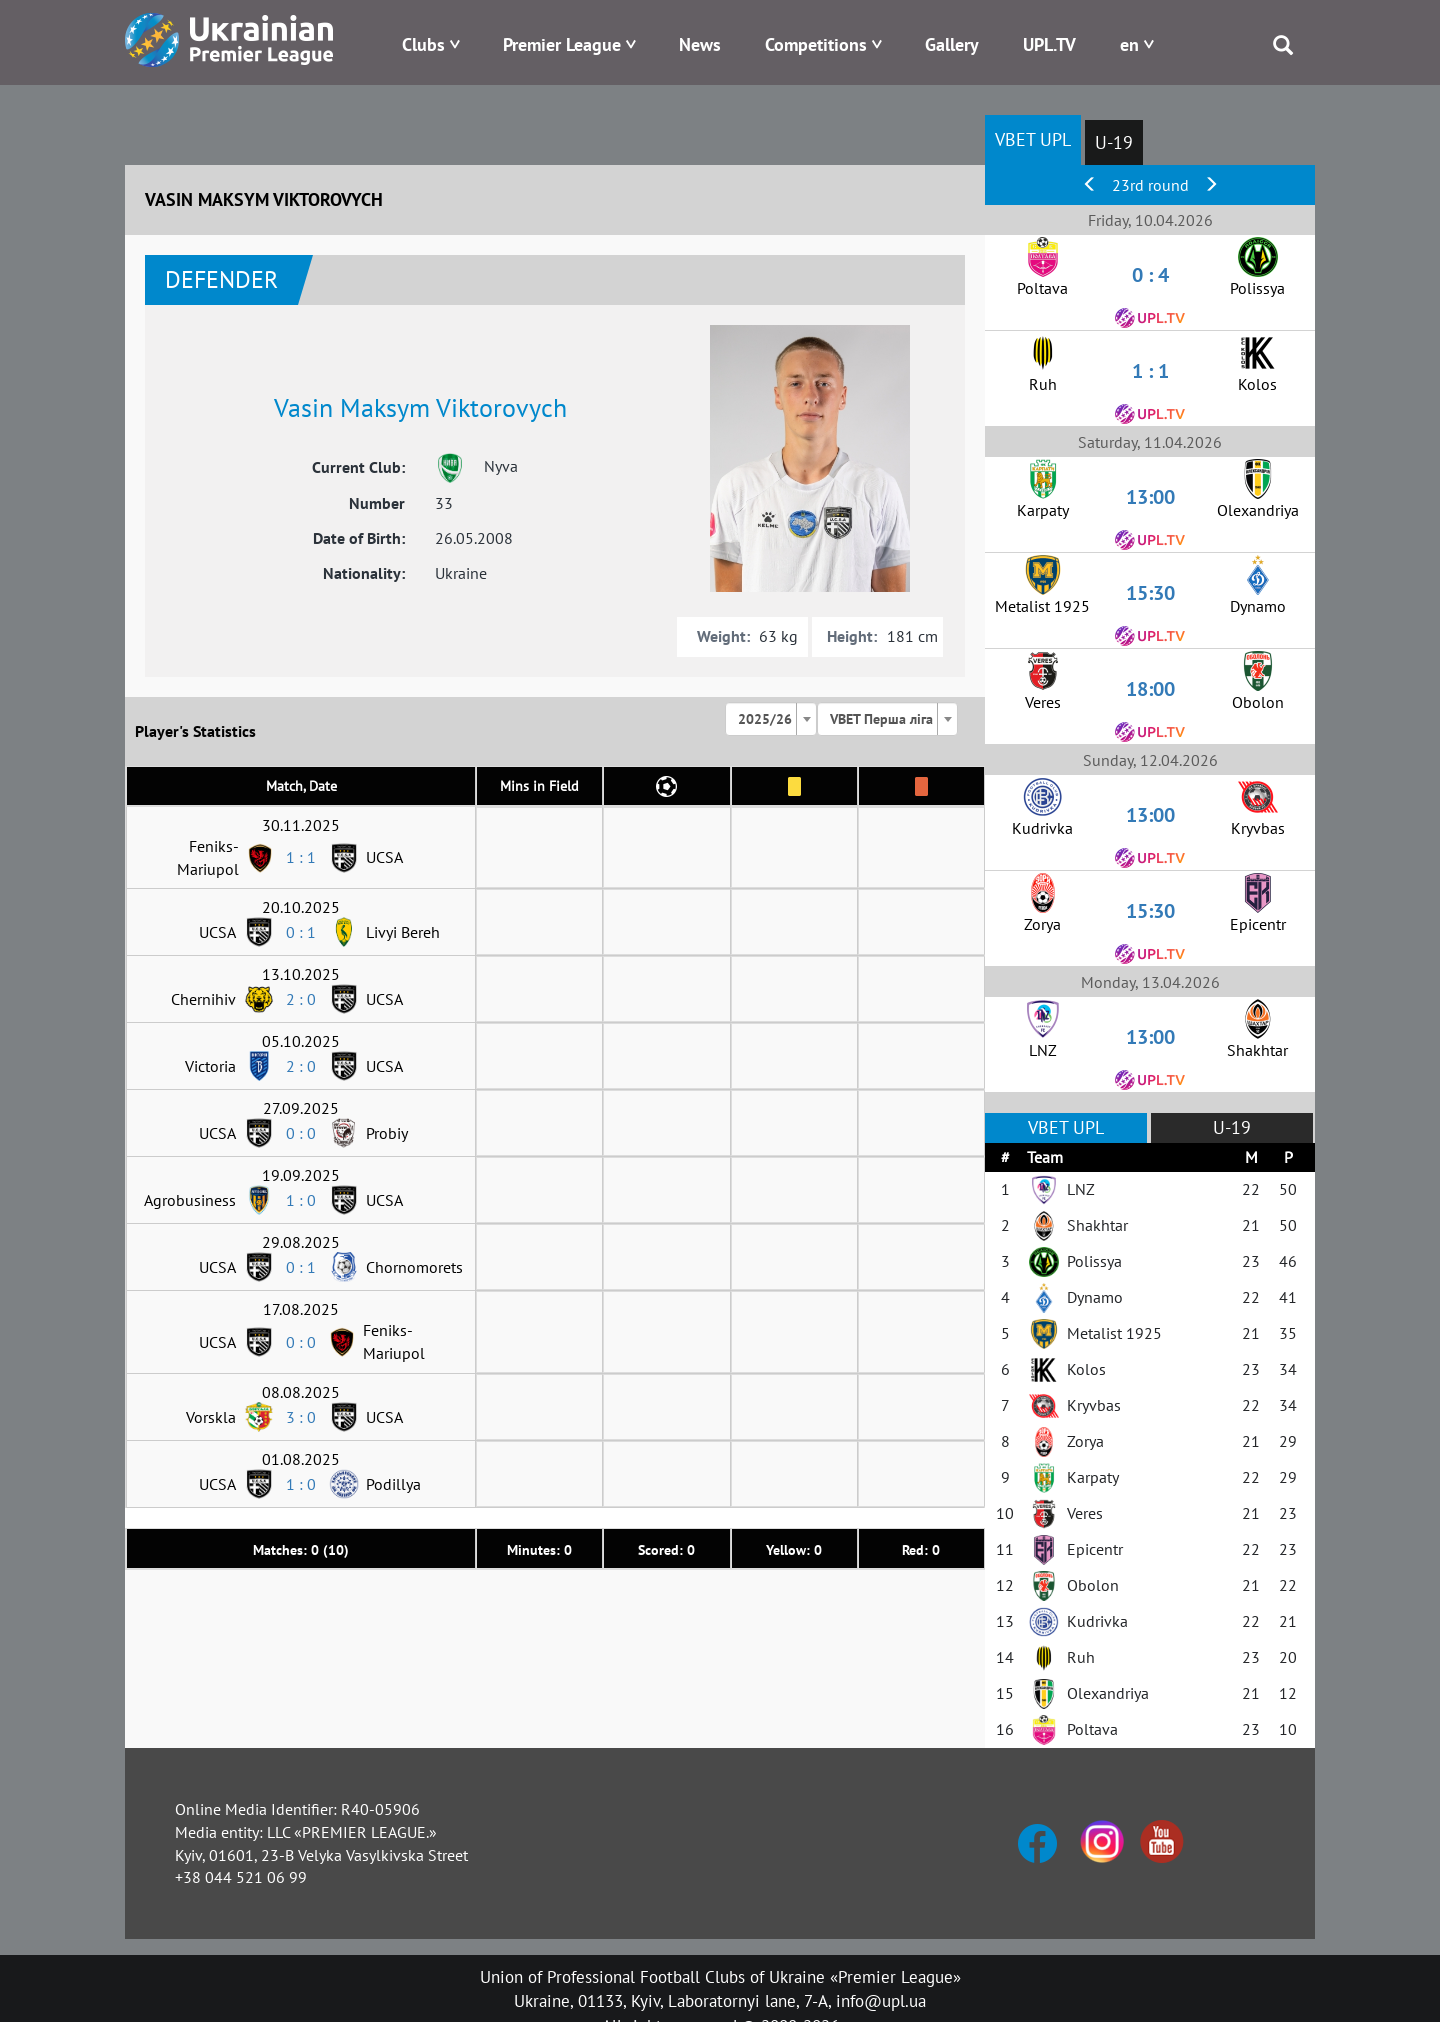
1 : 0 (301, 1200)
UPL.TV (1049, 44)
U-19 (1114, 142)
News (700, 44)
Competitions (816, 44)
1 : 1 (301, 857)
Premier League (562, 44)
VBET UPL (1033, 139)
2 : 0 (301, 999)
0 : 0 (301, 1133)
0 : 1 (301, 932)
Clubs (423, 44)
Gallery (952, 44)
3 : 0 (301, 1417)
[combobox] (771, 719)
